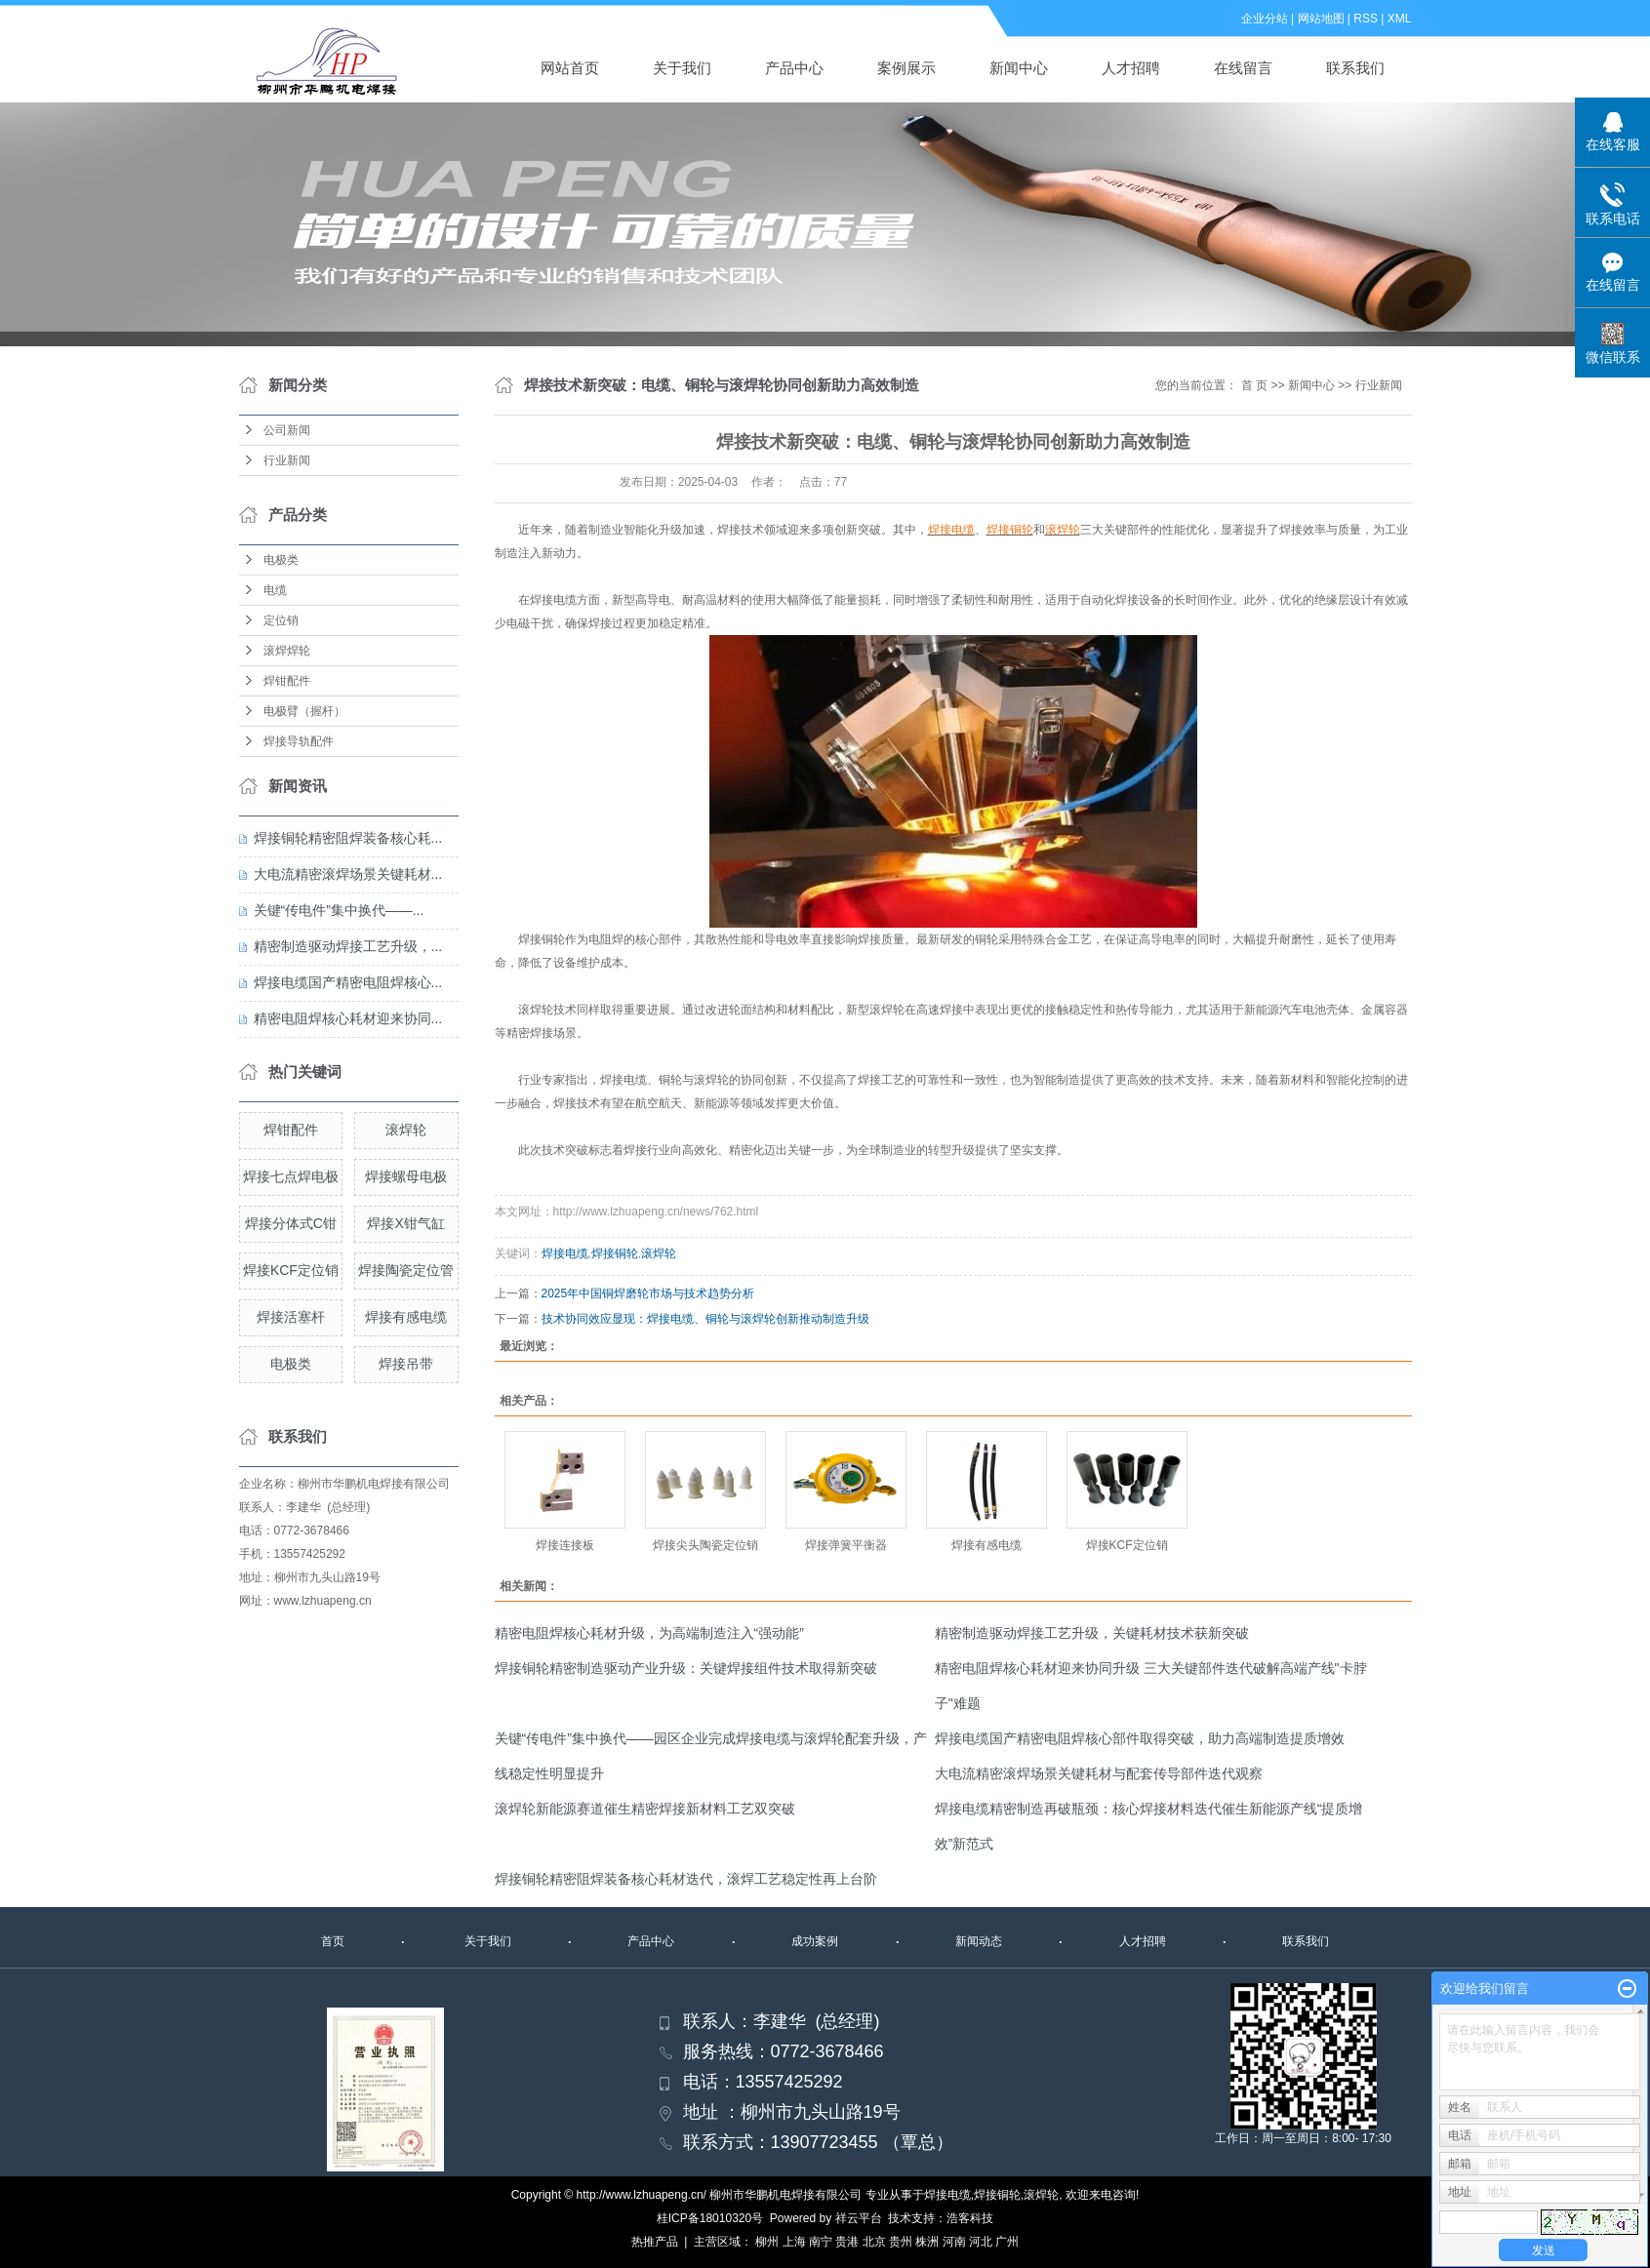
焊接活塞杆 (291, 1317)
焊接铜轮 (614, 1253)
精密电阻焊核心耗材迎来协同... (348, 1018)
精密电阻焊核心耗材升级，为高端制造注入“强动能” (649, 1633)
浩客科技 (969, 2218)
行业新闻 (286, 460)
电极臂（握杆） (304, 711)
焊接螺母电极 (406, 1176)
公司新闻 (286, 430)
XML (1400, 18)
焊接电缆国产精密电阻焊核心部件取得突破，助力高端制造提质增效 (1140, 1738)
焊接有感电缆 (406, 1317)
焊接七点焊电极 (291, 1176)
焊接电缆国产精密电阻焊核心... (348, 982)
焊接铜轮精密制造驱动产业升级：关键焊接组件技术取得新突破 (686, 1668)
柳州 (767, 2241)
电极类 (281, 560)
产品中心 (794, 68)
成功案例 (814, 1941)
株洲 (927, 2241)
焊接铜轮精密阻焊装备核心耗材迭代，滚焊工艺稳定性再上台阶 (686, 1879)
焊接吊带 (406, 1364)
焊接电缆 (565, 1253)
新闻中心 (1018, 68)
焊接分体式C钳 (291, 1223)
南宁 (820, 2241)
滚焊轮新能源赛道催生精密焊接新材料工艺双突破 (645, 1808)
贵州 (900, 2241)
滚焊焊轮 (286, 650)
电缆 (275, 590)
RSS (1365, 18)
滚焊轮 (405, 1129)
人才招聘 (1131, 68)
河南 (954, 2241)
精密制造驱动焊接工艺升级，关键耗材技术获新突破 (1092, 1633)
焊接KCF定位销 (291, 1270)
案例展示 (906, 68)
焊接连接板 (565, 1545)
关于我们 (682, 68)
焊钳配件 (286, 681)
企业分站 (1264, 18)
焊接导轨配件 (298, 741)
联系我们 (1355, 68)
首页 (332, 1941)
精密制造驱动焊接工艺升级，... (348, 946)
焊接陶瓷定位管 (406, 1270)
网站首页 (570, 68)
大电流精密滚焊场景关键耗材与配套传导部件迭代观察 (1099, 1773)
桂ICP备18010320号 (710, 2218)
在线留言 (1243, 68)
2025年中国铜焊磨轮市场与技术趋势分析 (648, 1293)
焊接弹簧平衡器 (846, 1545)
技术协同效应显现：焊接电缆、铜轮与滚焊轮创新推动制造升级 (705, 1319)
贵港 (847, 2241)
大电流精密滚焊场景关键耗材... (348, 874)
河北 (980, 2241)
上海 (794, 2241)
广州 (1007, 2241)
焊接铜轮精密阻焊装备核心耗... (348, 838)
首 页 (1254, 385)
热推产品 (654, 2241)
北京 (874, 2241)
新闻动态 (978, 1941)
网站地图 (1321, 18)
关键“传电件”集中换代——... (339, 910)
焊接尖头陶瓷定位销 (705, 1545)
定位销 (281, 620)
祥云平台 (858, 2218)
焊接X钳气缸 (405, 1223)
